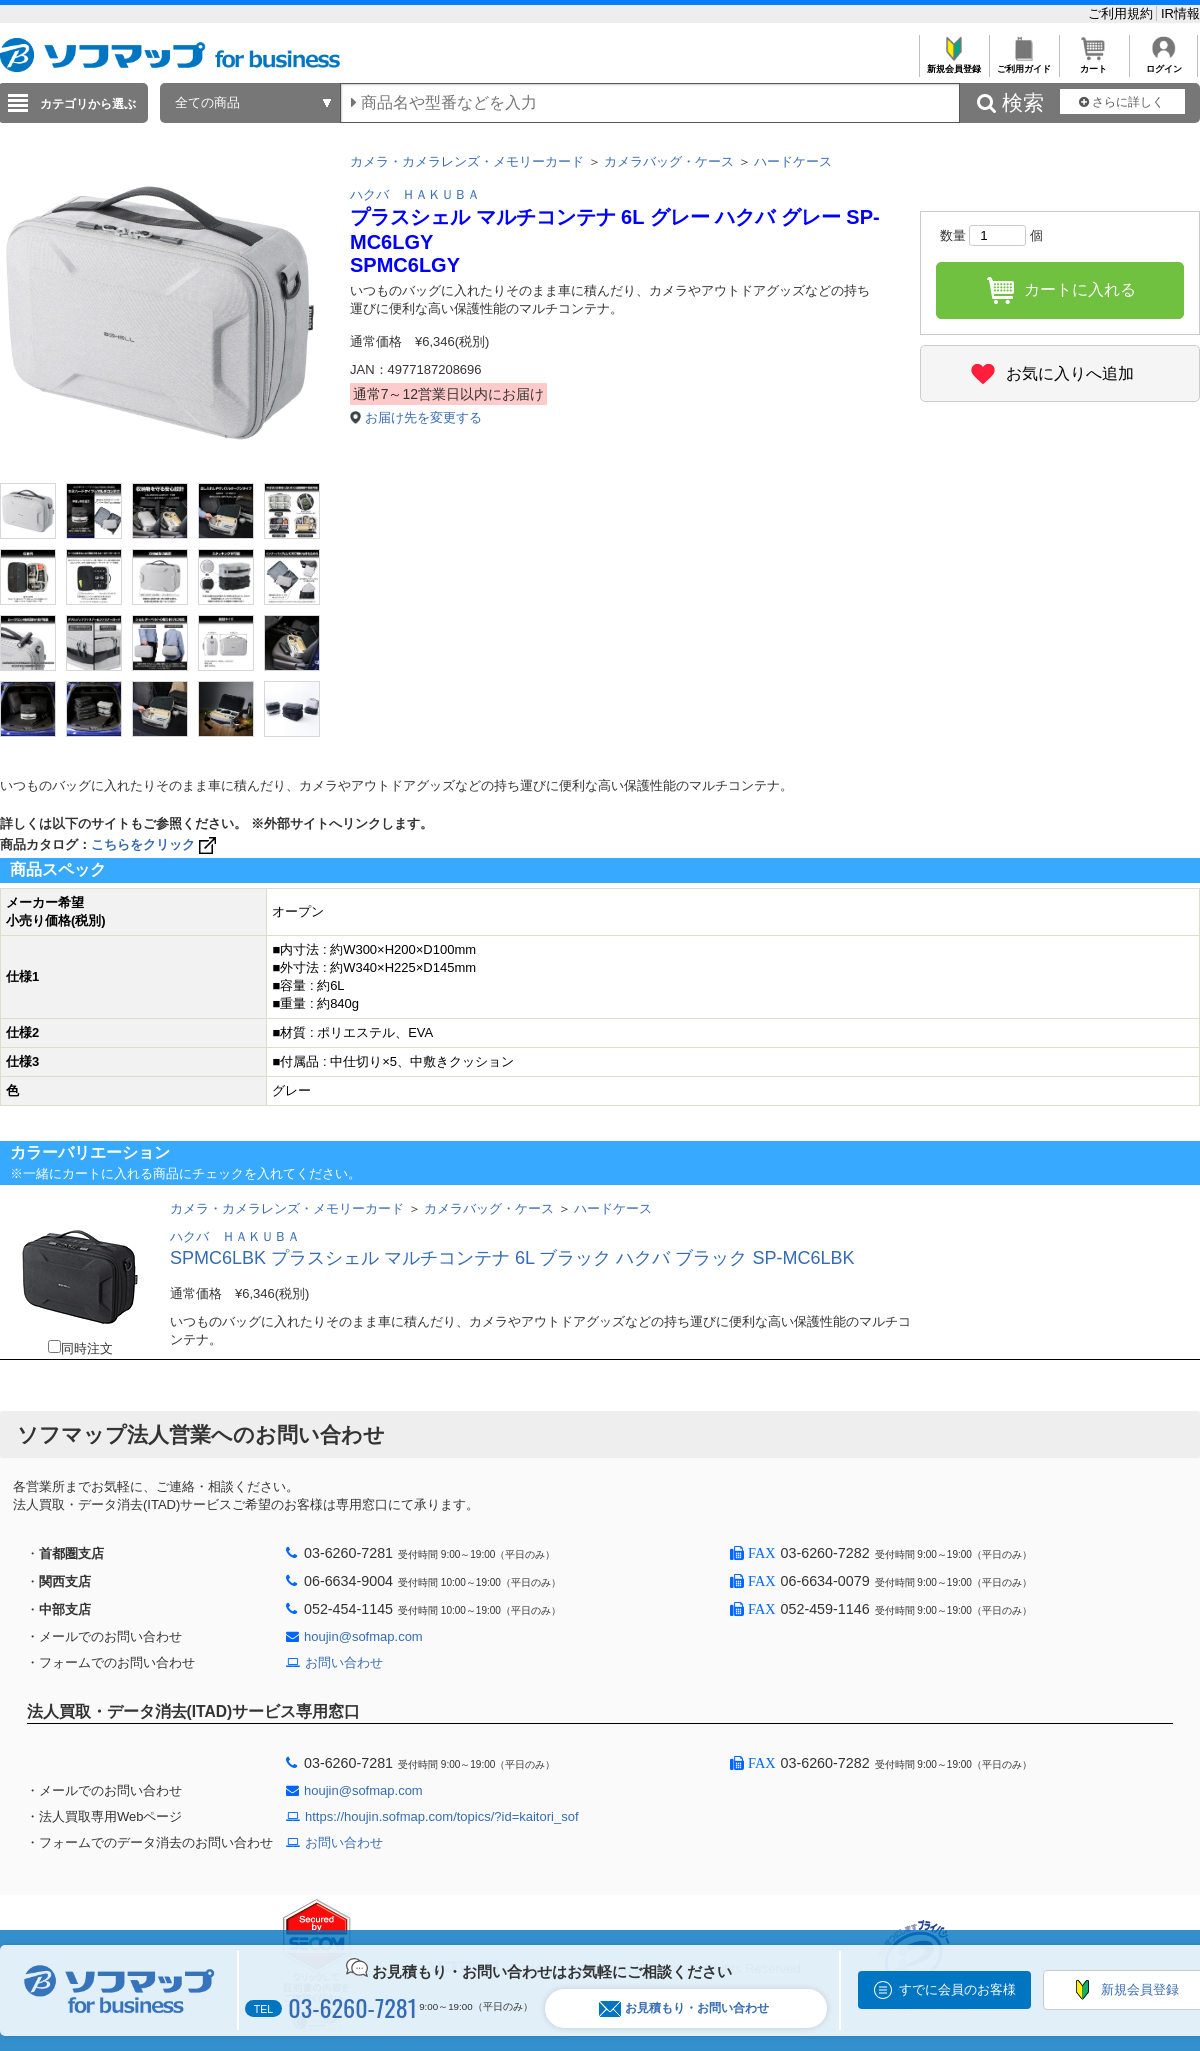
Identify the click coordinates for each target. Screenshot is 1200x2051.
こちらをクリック (155, 844)
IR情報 (1180, 13)
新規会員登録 (953, 63)
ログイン (1163, 63)
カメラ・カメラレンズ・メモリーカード (467, 161)
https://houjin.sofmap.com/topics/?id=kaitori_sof (442, 1816)
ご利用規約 (1122, 13)
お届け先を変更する (423, 417)
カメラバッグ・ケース (669, 161)
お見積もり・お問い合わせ (684, 2008)
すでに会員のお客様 (957, 1989)
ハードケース (793, 161)
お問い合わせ (344, 1662)
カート (1093, 63)
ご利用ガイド (1023, 63)
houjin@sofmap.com (363, 1636)
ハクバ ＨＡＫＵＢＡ (415, 194)
